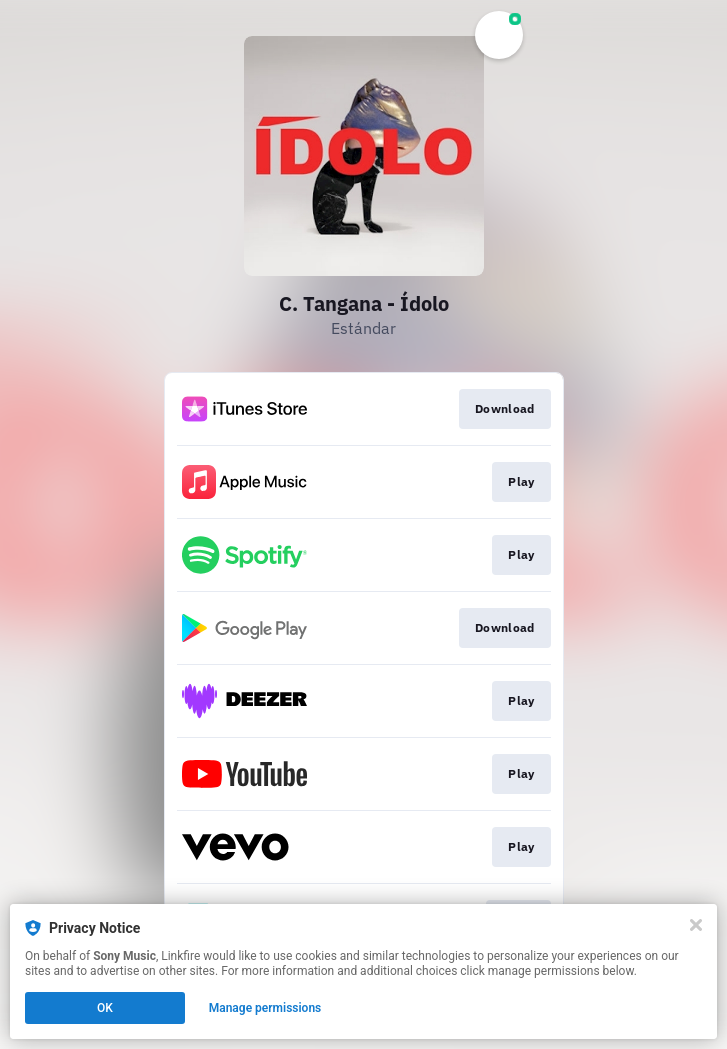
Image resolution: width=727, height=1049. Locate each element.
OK (105, 1008)
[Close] (696, 925)
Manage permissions (265, 1008)
